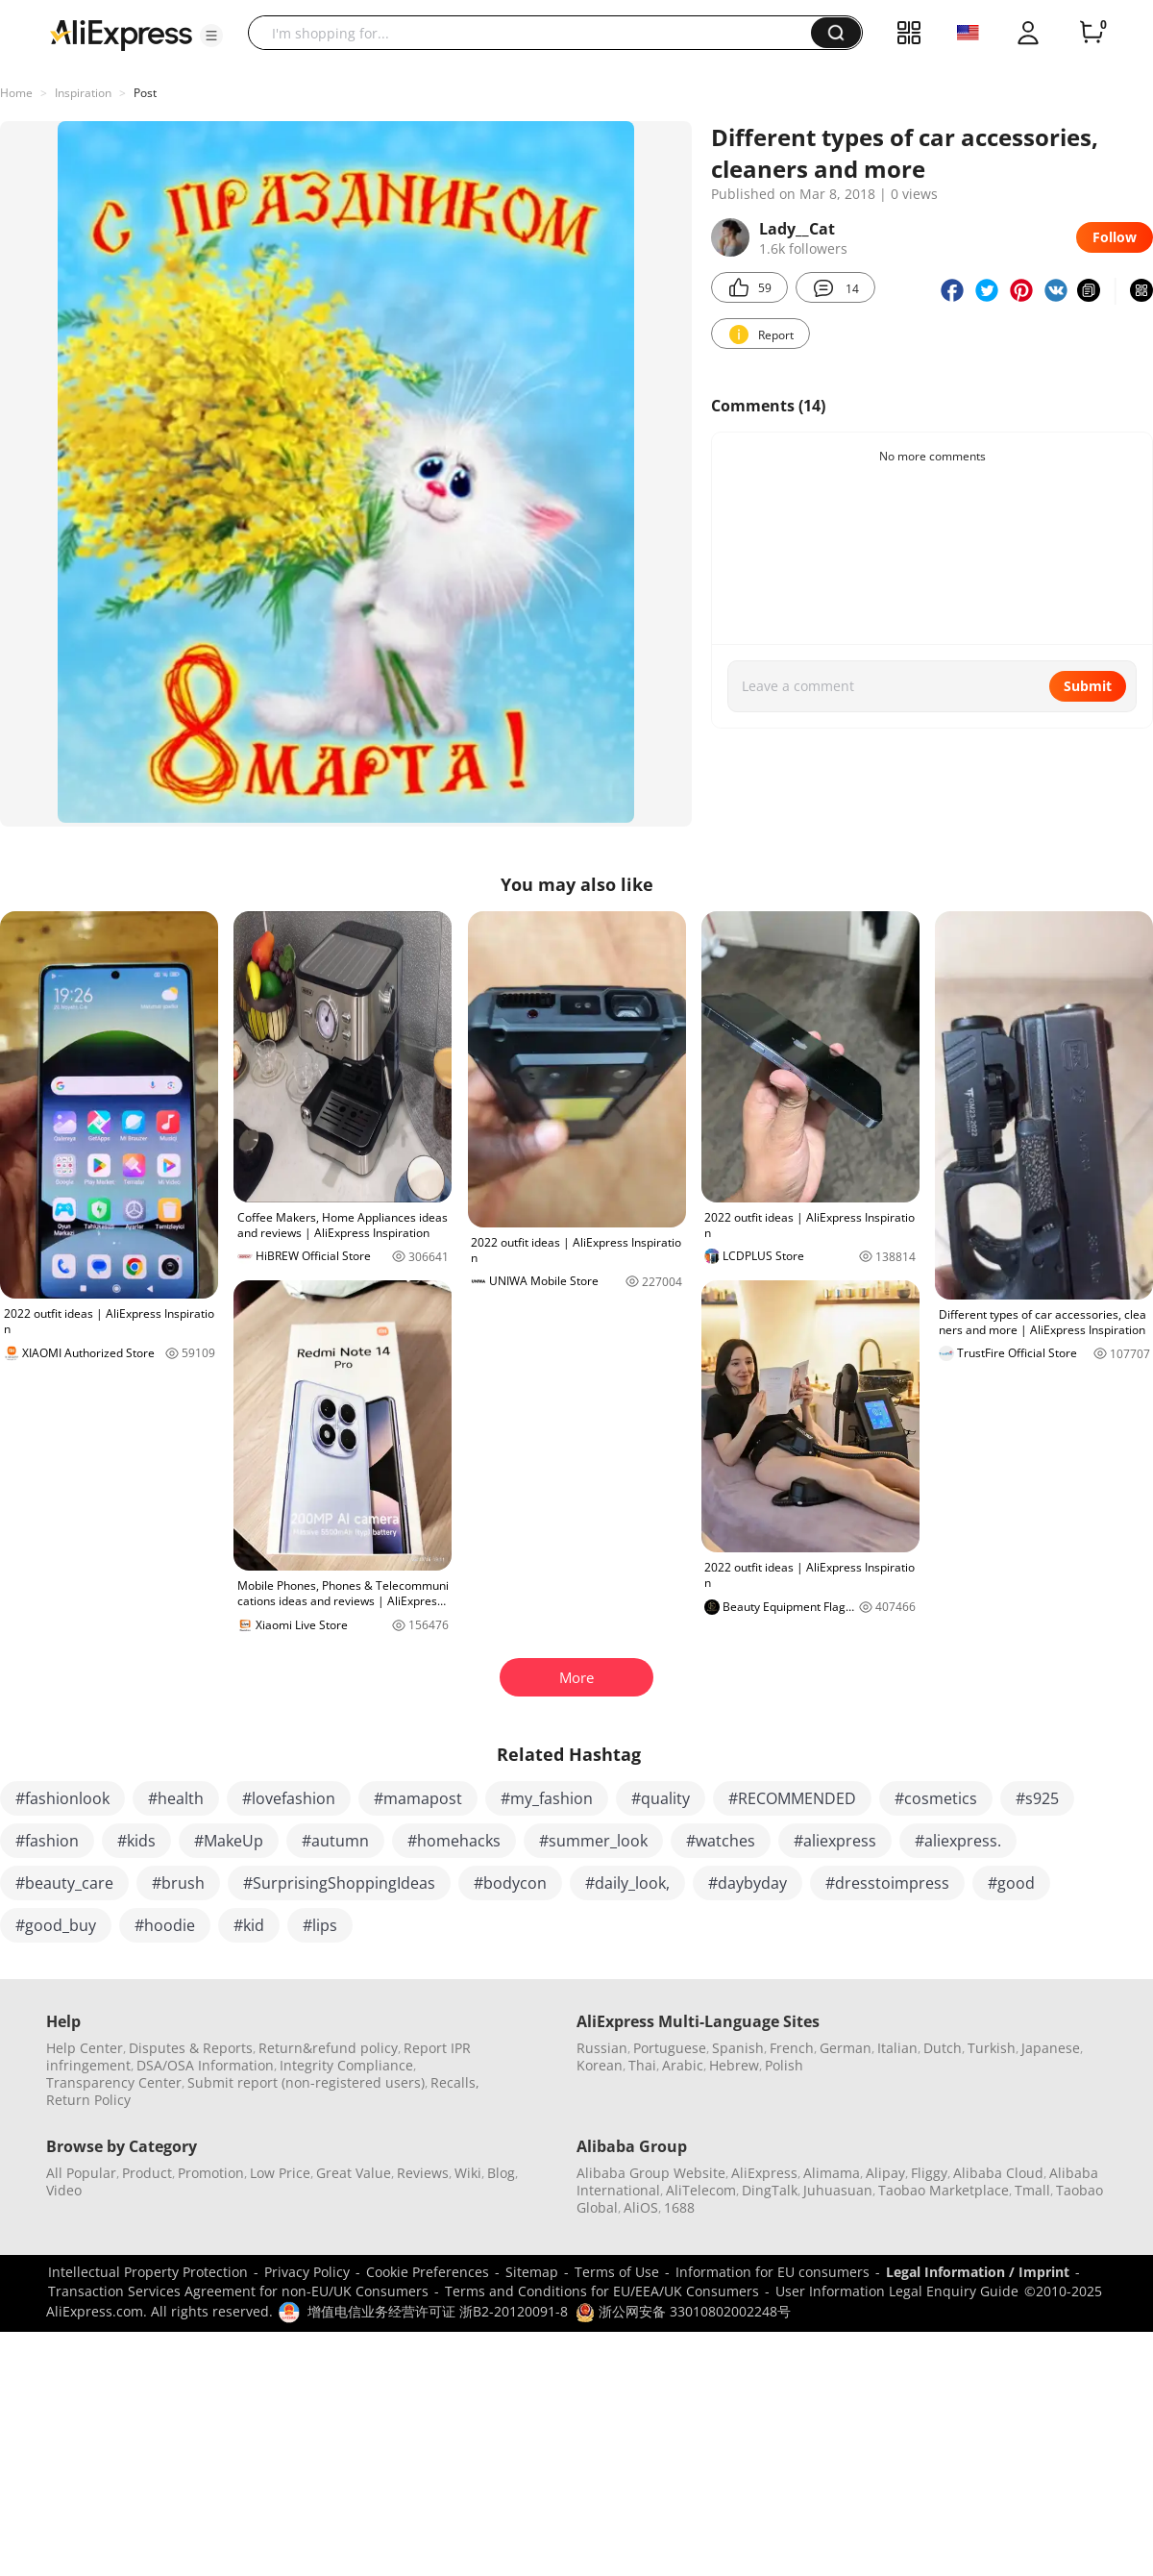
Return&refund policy (328, 2048)
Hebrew (734, 2065)
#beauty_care (64, 1883)
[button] (211, 35)
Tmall (1032, 2190)
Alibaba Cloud (998, 2173)
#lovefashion (288, 1798)
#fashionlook (62, 1798)
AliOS (641, 2207)
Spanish (738, 2048)
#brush (178, 1883)
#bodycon (510, 1883)
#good (1011, 1883)
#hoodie (165, 1925)
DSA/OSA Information (205, 2065)
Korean (599, 2065)
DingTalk (769, 2190)
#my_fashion (547, 1798)
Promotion (211, 2173)
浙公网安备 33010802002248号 (683, 2311)
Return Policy (88, 2100)
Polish (784, 2065)
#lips (320, 1925)
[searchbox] (536, 32)
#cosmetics (936, 1798)
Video (64, 2190)
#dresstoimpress (887, 1883)
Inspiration (83, 93)
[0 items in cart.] (1091, 32)
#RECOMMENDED (792, 1798)
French (792, 2048)
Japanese (1050, 2048)
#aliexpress (835, 1840)
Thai (642, 2065)
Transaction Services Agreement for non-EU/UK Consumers (238, 2291)
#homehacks (454, 1840)
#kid (248, 1925)
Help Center (84, 2048)
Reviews (423, 2173)
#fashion (47, 1840)
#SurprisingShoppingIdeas (339, 1883)
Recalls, (454, 2082)
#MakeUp (228, 1840)
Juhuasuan (837, 2190)
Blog (501, 2173)
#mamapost (418, 1798)
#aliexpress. (958, 1840)
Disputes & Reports (191, 2048)
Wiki (467, 2173)
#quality (660, 1798)
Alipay (885, 2173)
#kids (136, 1840)
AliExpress (764, 2173)
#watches (720, 1840)
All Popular (81, 2173)
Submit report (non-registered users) (306, 2082)
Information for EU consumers (772, 2272)
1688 (679, 2207)
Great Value (353, 2173)
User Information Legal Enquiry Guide (896, 2291)
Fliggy (929, 2173)
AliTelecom (701, 2190)
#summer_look (593, 1840)
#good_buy (55, 1925)
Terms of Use (617, 2272)
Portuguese (669, 2048)
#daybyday (747, 1883)
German (845, 2048)
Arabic (682, 2065)
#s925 (1037, 1798)
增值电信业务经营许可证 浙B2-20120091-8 (437, 2311)
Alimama (831, 2173)
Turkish (992, 2048)
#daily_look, (627, 1883)
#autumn (335, 1840)
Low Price (280, 2173)
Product (147, 2173)
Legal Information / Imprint (977, 2272)
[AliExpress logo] (121, 33)
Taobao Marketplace (943, 2190)
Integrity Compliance (346, 2065)
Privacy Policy (307, 2272)
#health (176, 1798)
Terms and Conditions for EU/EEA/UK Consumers (602, 2291)
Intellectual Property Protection (148, 2272)
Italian (897, 2048)
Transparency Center (114, 2082)
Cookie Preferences (427, 2272)
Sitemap (531, 2272)
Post (145, 93)
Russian (601, 2048)
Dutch (942, 2048)
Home (16, 93)
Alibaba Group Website (650, 2173)
